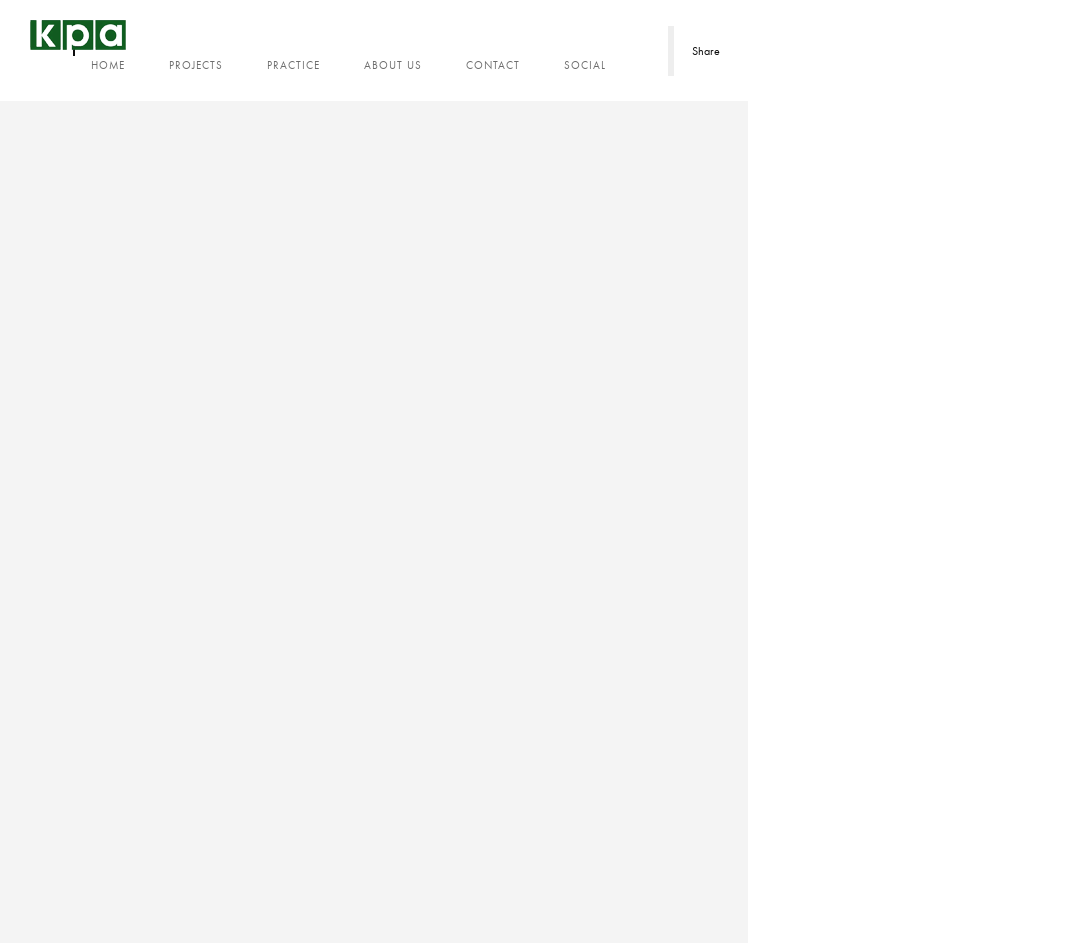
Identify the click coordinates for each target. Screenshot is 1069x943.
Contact (493, 65)
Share (706, 51)
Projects (196, 65)
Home (108, 65)
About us (393, 65)
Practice (293, 65)
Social (585, 65)
